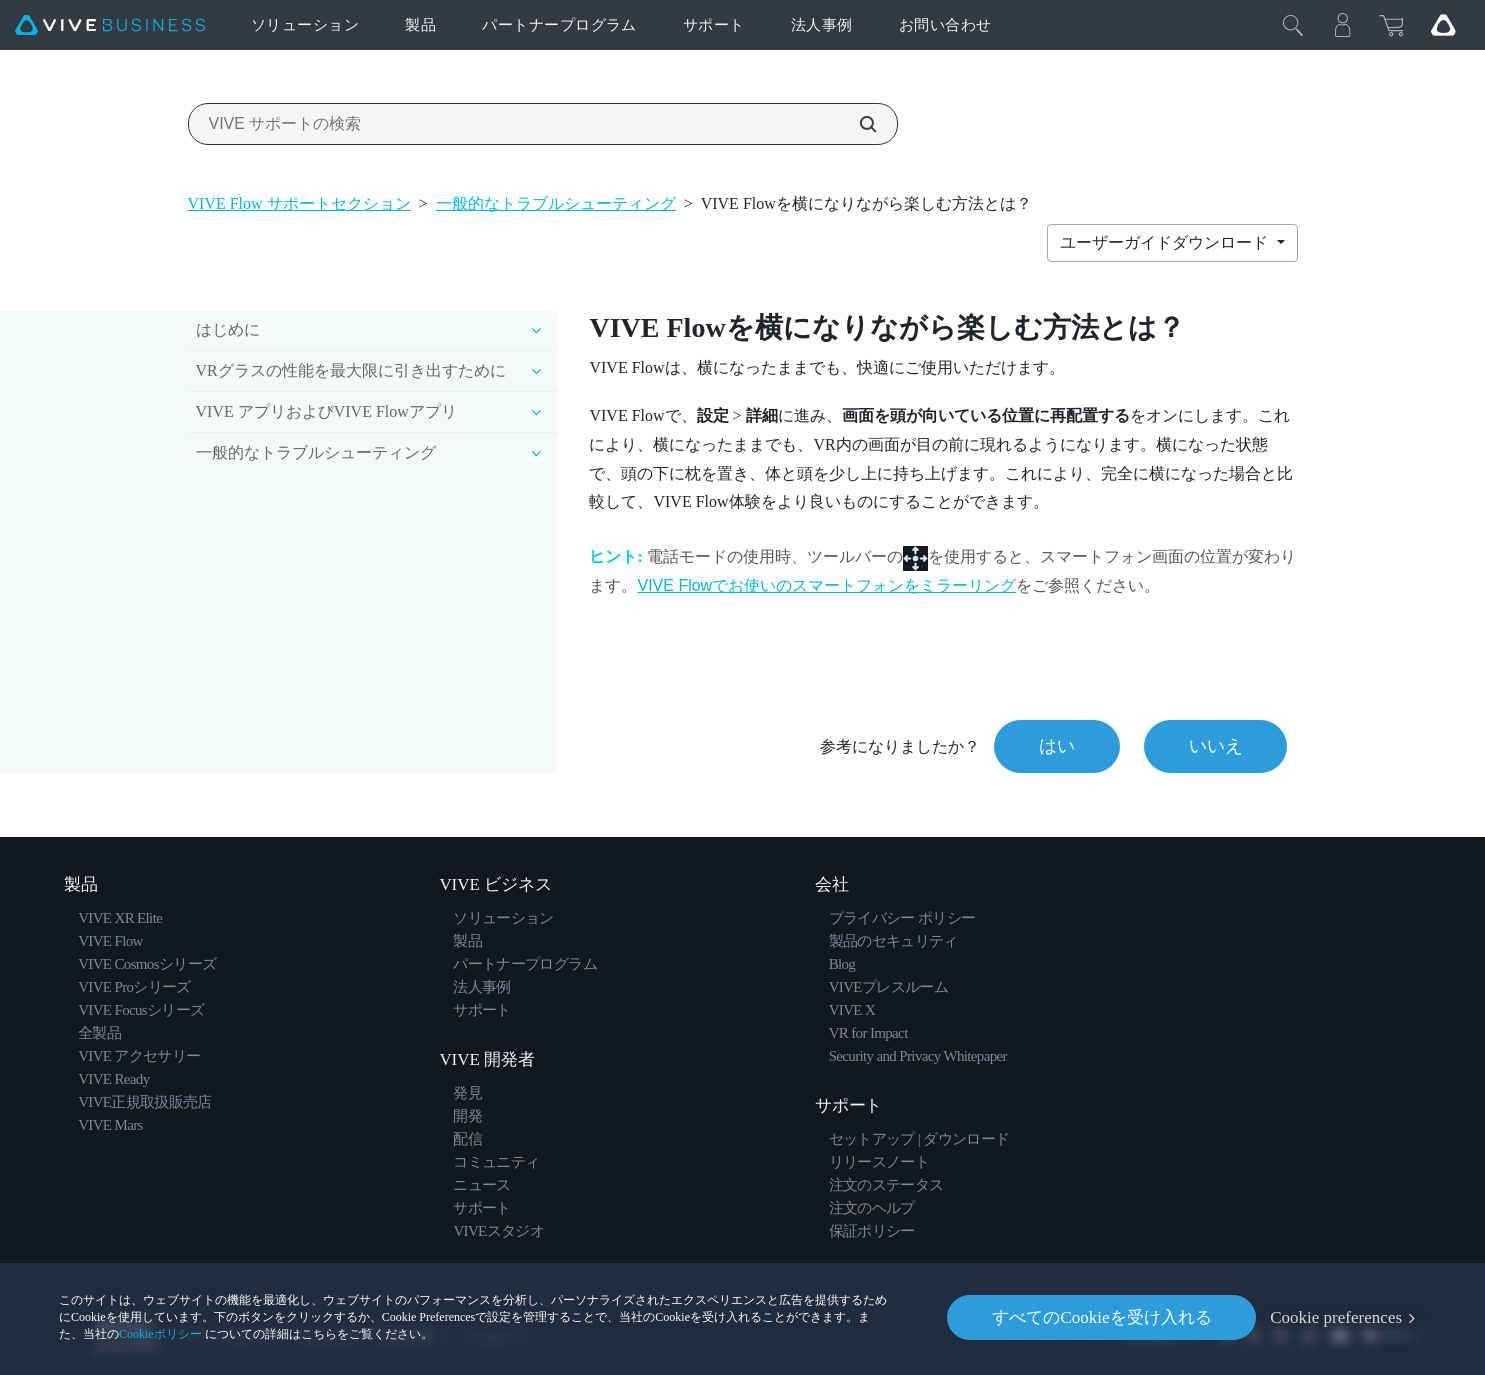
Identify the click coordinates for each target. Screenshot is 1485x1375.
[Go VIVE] (1443, 25)
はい (1056, 746)
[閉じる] (1293, 25)
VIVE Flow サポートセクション (299, 203)
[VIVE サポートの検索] (857, 124)
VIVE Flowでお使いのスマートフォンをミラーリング (826, 585)
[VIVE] (110, 25)
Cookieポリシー (160, 1334)
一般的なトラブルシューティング (556, 203)
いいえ (1215, 746)
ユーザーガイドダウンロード (1166, 242)
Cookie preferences (1336, 1317)
